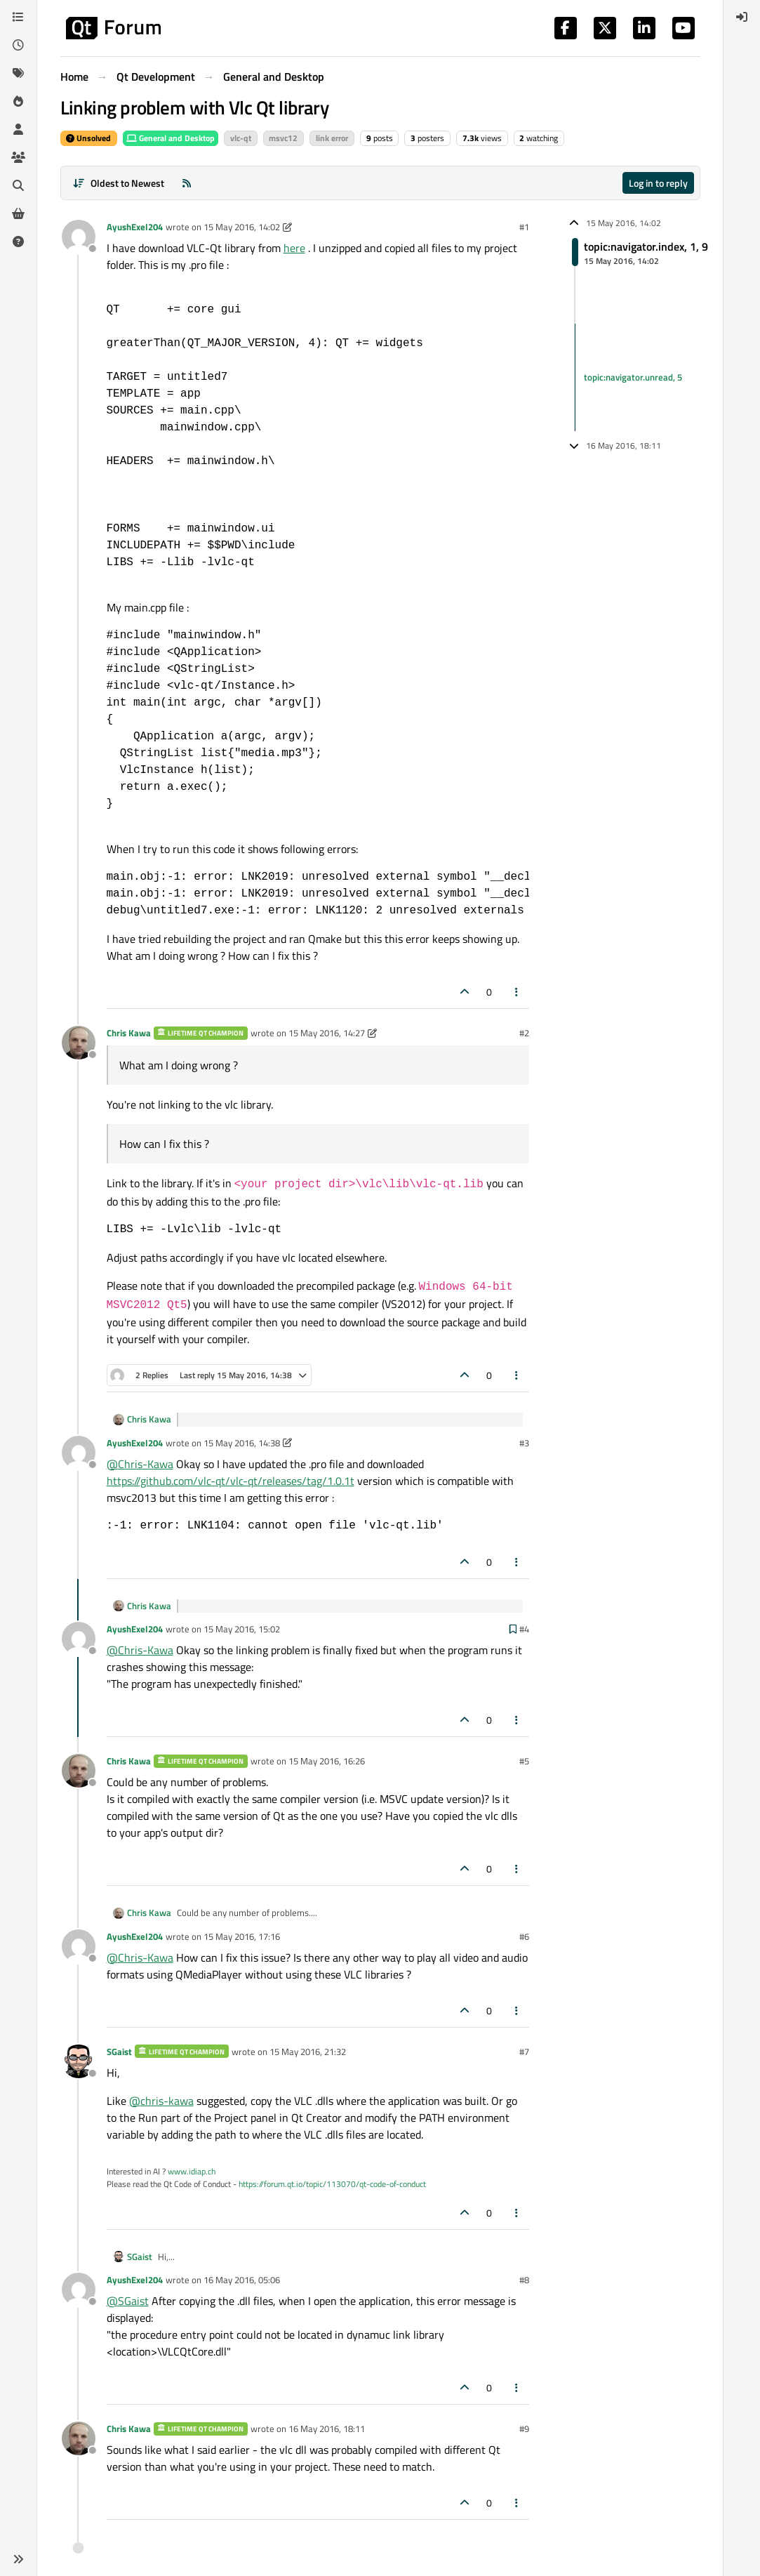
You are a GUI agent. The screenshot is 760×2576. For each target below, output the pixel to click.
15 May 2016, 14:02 (242, 227)
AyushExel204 (135, 227)
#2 (524, 1033)
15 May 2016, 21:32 (307, 2052)
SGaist (119, 2052)
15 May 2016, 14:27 (326, 1033)
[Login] (741, 17)
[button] (18, 2559)
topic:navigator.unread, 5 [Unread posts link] (633, 377)
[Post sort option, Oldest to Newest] (119, 183)
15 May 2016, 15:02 (242, 1629)
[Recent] (18, 45)
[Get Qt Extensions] (18, 213)
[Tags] (18, 73)
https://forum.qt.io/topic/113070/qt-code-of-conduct (332, 2184)
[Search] (18, 185)
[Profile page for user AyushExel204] (78, 236)
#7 (524, 2052)
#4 (524, 1629)
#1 (524, 227)
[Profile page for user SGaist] (78, 2061)
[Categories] (18, 17)
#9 (524, 2429)
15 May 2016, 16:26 (326, 1761)
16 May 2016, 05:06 (242, 2280)
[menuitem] (741, 17)
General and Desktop (170, 138)
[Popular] (18, 101)
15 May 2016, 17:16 (242, 1936)
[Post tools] (516, 992)
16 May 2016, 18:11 (326, 2429)
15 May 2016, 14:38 (242, 1443)
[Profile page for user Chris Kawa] (78, 1042)
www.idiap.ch (191, 2171)
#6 (524, 1936)
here (294, 247)
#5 (524, 1761)
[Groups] (18, 157)
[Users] (18, 129)
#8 (524, 2280)
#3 (524, 1443)
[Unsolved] (18, 241)
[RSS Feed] (186, 183)
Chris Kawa (129, 1033)
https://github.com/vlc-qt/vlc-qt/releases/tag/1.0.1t (230, 1480)
